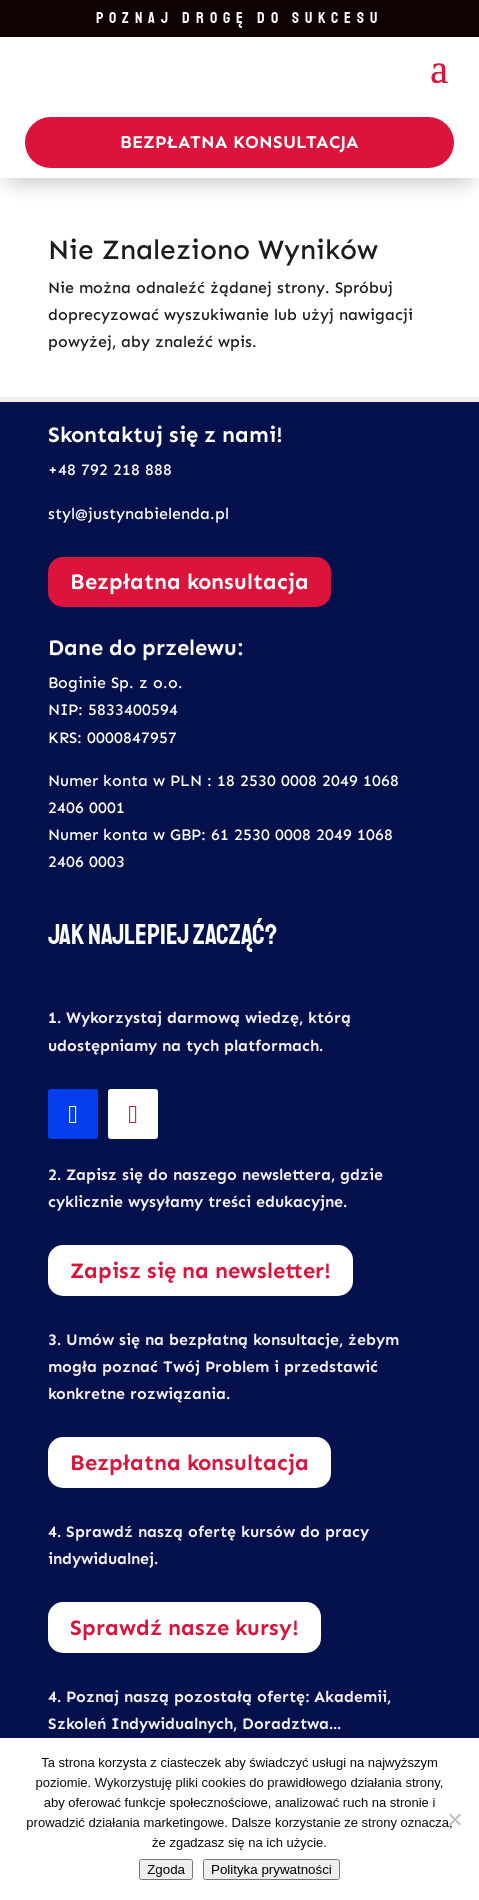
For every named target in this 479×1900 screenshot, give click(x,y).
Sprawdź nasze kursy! (184, 1627)
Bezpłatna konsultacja (189, 581)
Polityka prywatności (271, 1869)
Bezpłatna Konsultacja (239, 142)
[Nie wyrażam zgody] (454, 1819)
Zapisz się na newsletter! (200, 1270)
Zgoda (166, 1869)
